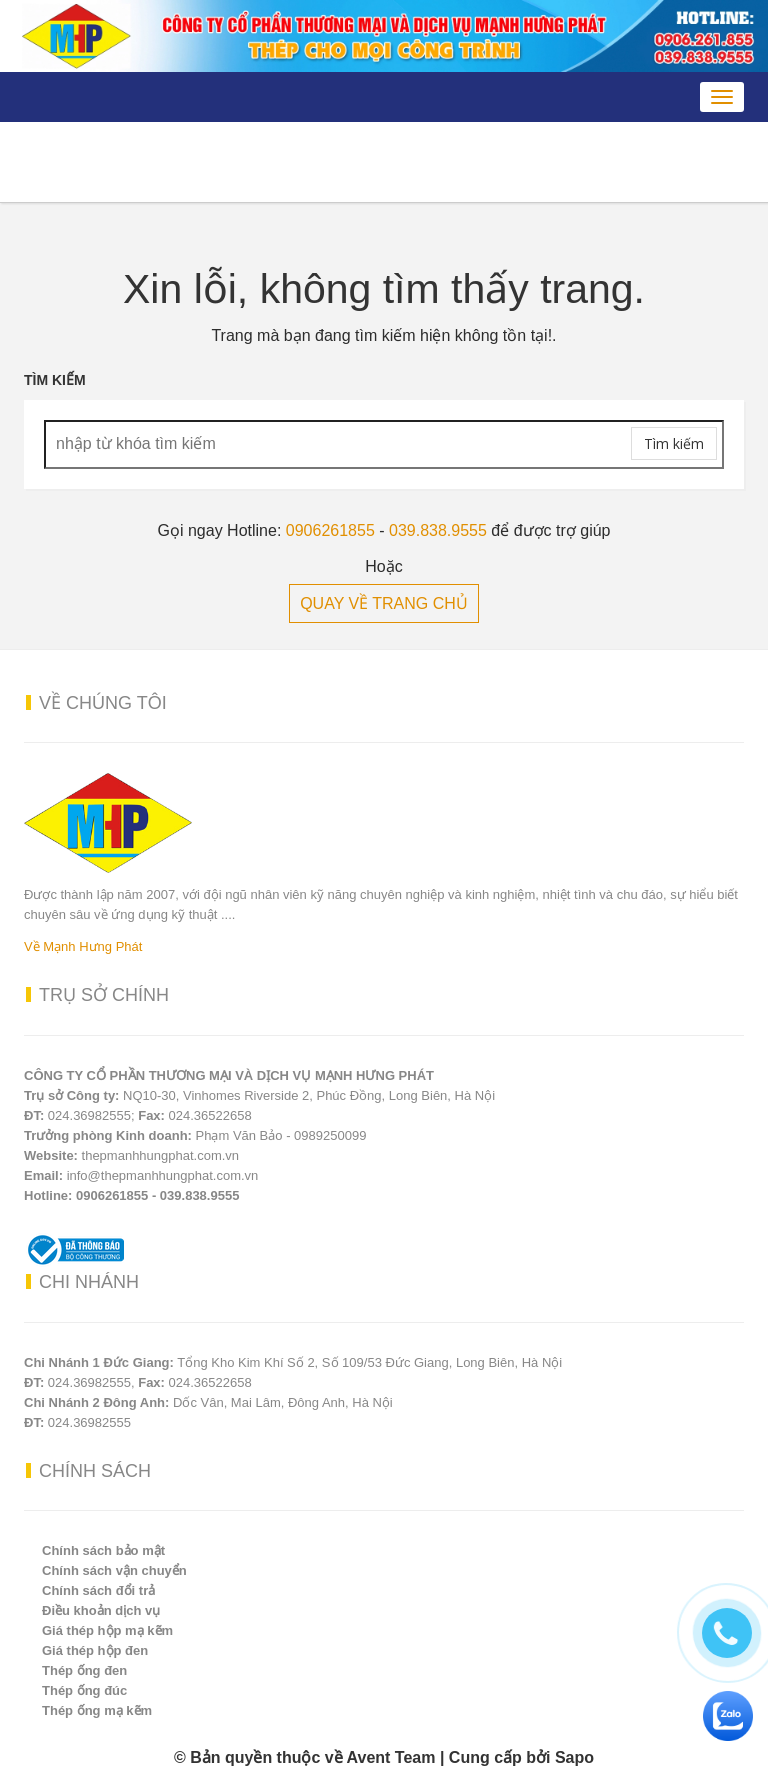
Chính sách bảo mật (103, 1550)
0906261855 (330, 530)
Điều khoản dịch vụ (101, 1610)
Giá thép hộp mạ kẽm (107, 1630)
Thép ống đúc (84, 1690)
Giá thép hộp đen (95, 1650)
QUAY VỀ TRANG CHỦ (384, 603)
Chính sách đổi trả (98, 1590)
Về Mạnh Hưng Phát (83, 946)
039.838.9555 (438, 530)
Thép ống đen (84, 1670)
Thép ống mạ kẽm (97, 1710)
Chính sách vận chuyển (114, 1570)
